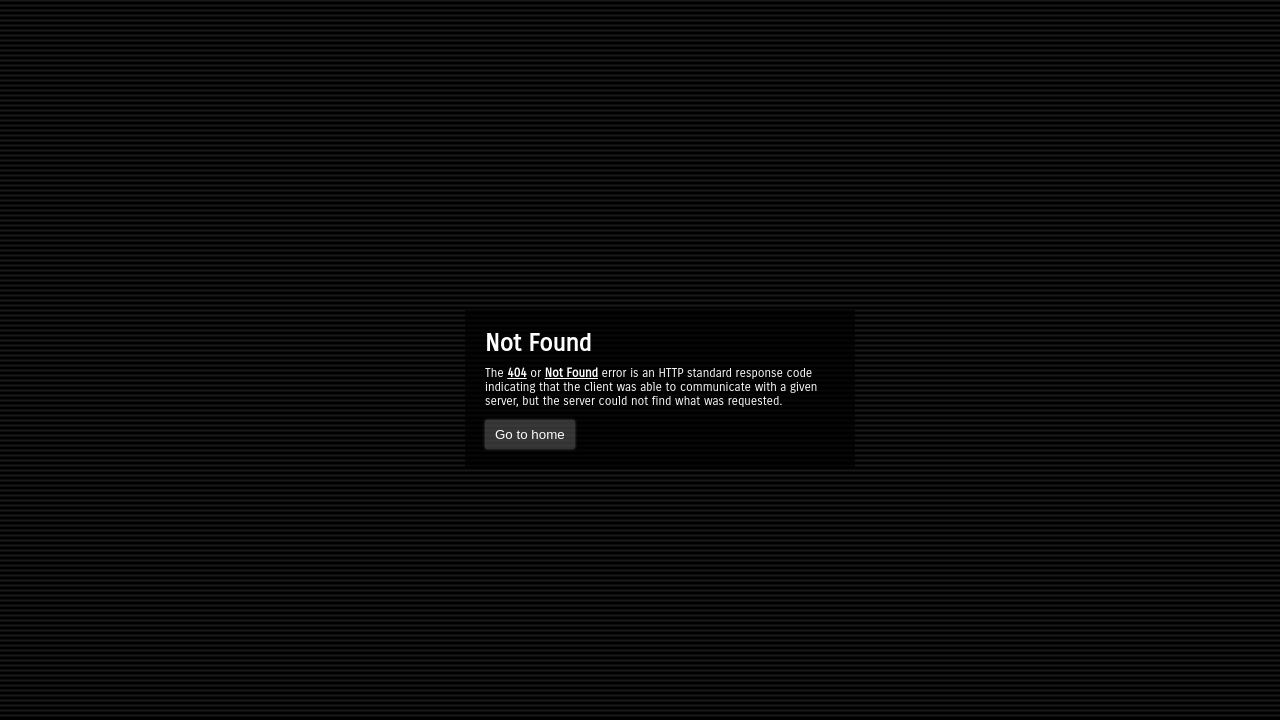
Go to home (530, 434)
